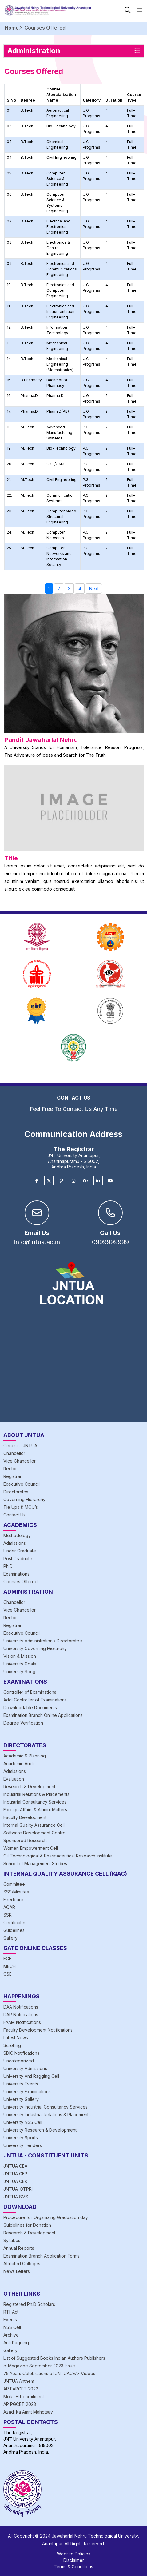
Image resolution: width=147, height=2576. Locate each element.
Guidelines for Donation (27, 2225)
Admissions (14, 1543)
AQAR (9, 1907)
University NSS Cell (22, 2122)
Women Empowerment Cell (30, 1848)
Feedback (13, 1899)
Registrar (12, 1476)
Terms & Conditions (73, 2566)
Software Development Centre (34, 1832)
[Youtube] (110, 1180)
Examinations (16, 1573)
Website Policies (73, 2553)
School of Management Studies (35, 1863)
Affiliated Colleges (21, 2263)
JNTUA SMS (15, 2196)
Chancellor (14, 1453)
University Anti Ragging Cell (31, 2076)
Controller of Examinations (29, 1692)
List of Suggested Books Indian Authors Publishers (54, 2358)
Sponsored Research (25, 1840)
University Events (20, 2083)
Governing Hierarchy (24, 1499)
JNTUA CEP (15, 2173)
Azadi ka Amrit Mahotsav (28, 2411)
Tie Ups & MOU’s (20, 1507)
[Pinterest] (61, 1180)
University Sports (20, 2137)
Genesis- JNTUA (20, 1445)
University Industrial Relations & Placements (47, 2114)
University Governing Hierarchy (35, 1648)
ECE (7, 1958)
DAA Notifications (20, 2006)
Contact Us (14, 1514)
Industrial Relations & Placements (36, 1794)
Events (10, 2319)
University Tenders (22, 2145)
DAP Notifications (20, 2014)
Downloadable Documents (30, 1707)
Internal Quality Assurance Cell (34, 1825)
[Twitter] (49, 1180)
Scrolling (12, 2045)
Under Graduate (19, 1550)
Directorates (15, 1491)
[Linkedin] (98, 1180)
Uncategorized (18, 2060)
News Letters (16, 2271)
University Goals (19, 1663)
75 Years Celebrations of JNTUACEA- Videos (49, 2373)
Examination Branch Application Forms (41, 2255)
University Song (19, 1671)
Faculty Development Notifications (38, 2030)
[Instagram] (73, 1180)
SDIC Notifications (21, 2053)
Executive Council (21, 1484)
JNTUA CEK (15, 2181)
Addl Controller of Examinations (35, 1699)
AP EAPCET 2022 (20, 2388)
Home (12, 28)
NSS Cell (12, 2327)
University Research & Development (40, 2130)
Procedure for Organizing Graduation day (45, 2217)
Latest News (15, 2037)
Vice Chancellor (19, 1461)
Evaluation (13, 1778)
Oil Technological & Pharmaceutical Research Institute (57, 1855)
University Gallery (21, 2099)
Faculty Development (24, 1817)
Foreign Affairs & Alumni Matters (35, 1809)
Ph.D (8, 1566)
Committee (14, 1884)
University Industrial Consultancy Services (45, 2106)
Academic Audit (19, 1763)
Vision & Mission (19, 1656)
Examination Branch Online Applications (43, 1715)
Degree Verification (23, 1722)
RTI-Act (10, 2311)
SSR (7, 1914)
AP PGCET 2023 (19, 2404)
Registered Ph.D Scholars (29, 2304)
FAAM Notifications (22, 2022)
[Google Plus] (85, 1180)
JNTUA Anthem (18, 2381)
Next (94, 588)
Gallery (10, 1938)
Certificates (14, 1922)
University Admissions (25, 2068)
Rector (10, 1468)
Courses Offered (20, 1581)
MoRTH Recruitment (23, 2396)
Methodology (17, 1535)
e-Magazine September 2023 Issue (39, 2365)
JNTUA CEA (15, 2166)
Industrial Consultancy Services (34, 1802)
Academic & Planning (24, 1755)
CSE (7, 1974)
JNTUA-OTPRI (18, 2189)
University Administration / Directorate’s (42, 1640)
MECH (9, 1966)
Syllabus (11, 2240)
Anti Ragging (16, 2342)
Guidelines (14, 1930)
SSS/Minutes (16, 1891)
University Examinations (27, 2091)
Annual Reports (18, 2248)
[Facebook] (36, 1180)
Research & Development (29, 1786)
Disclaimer (73, 2560)
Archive (11, 2335)
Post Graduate (17, 1558)
